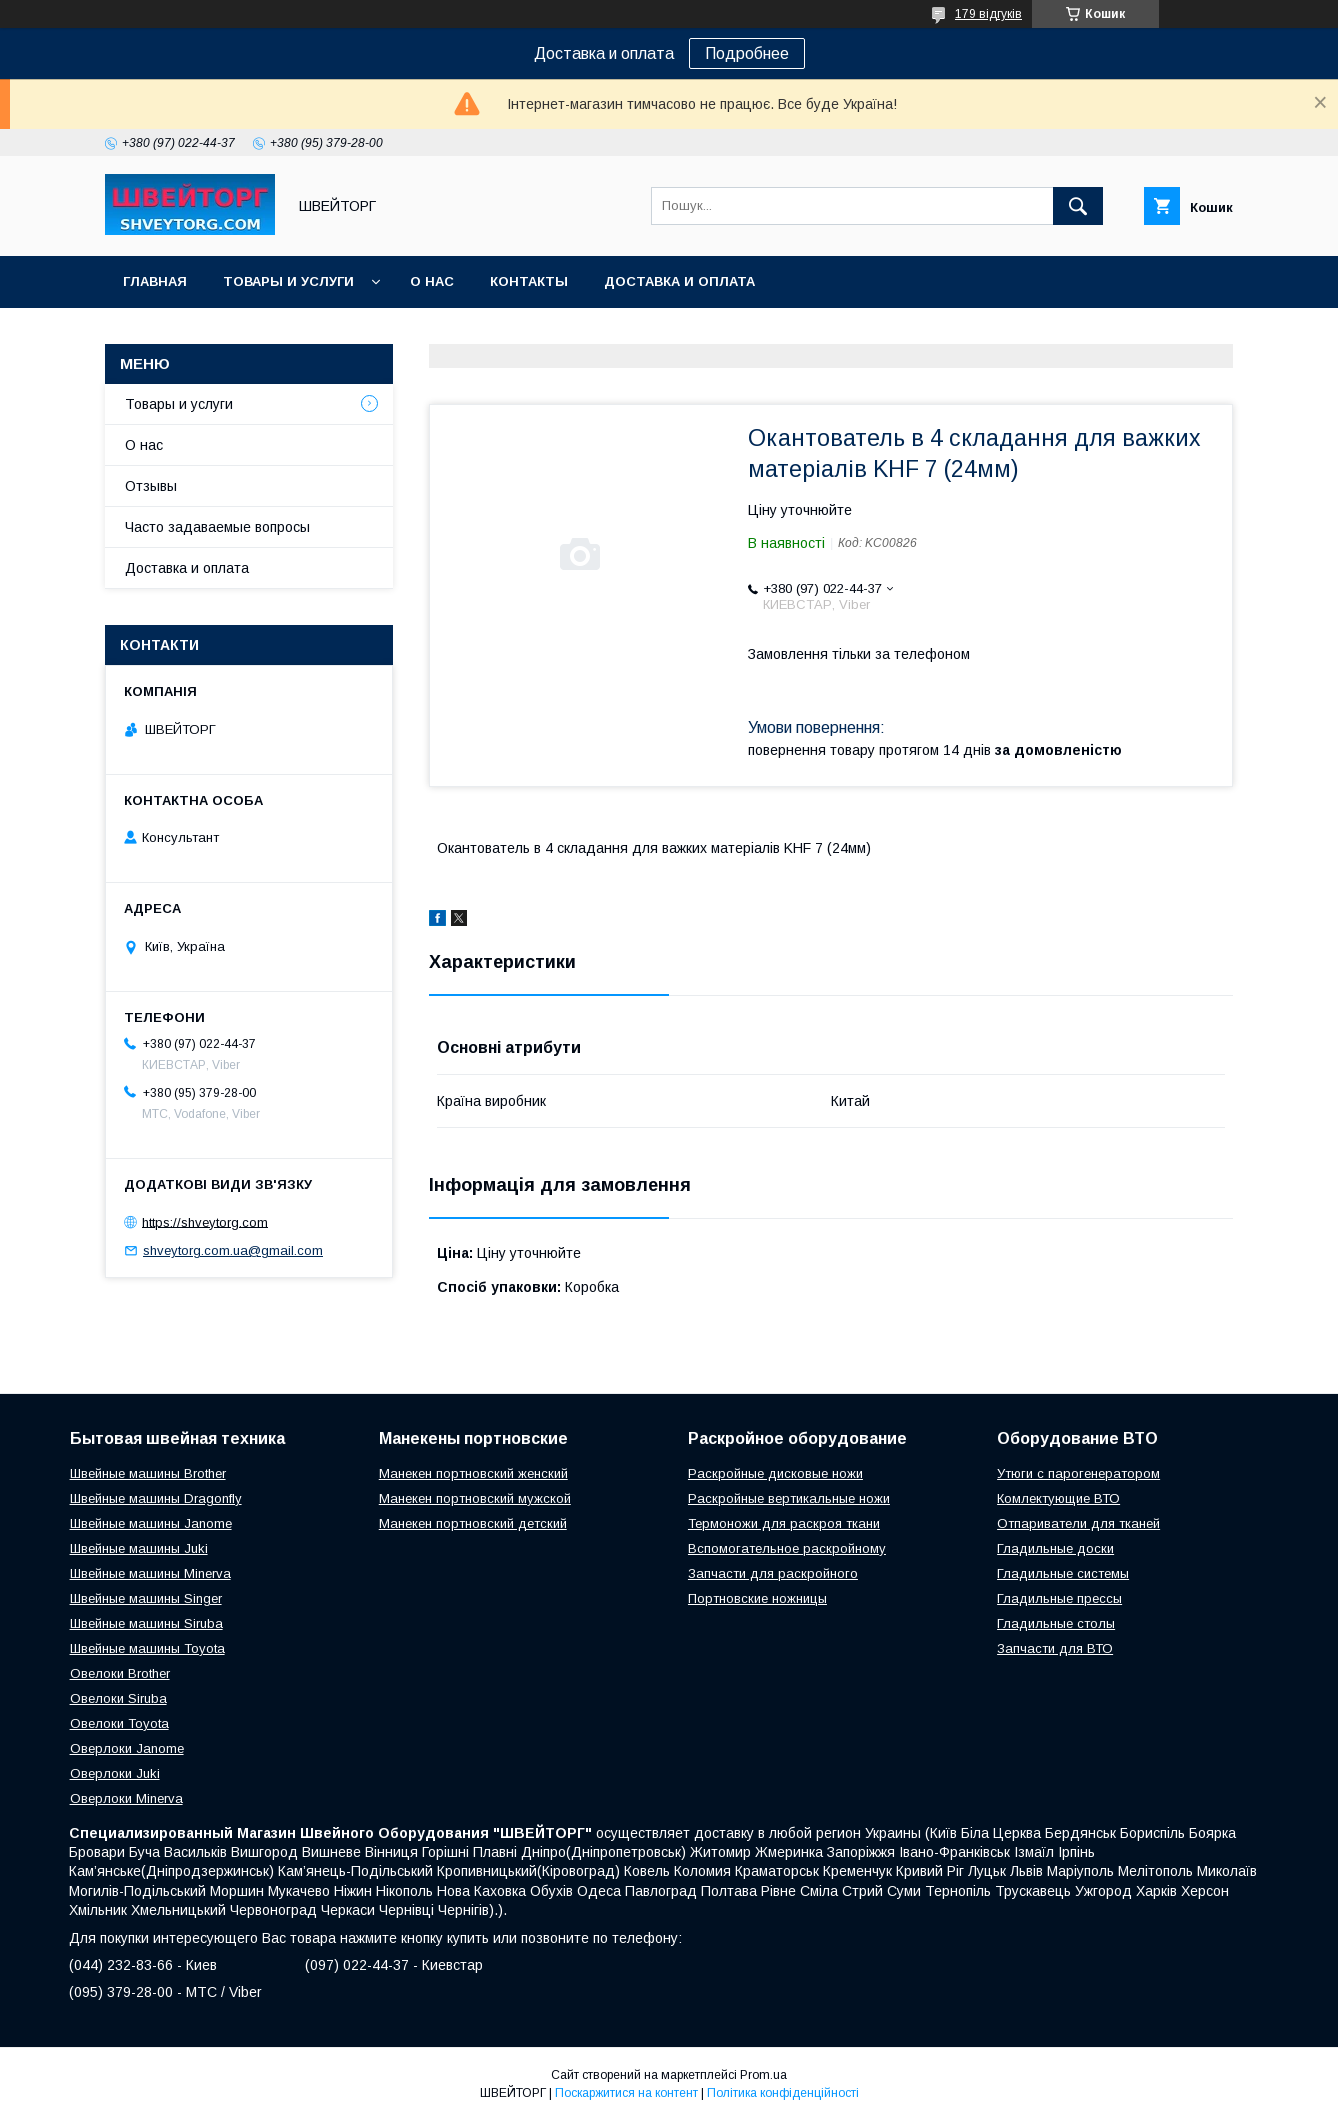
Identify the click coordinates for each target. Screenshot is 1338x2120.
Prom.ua (763, 2075)
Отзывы (151, 486)
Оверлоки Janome (127, 1748)
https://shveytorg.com (205, 1221)
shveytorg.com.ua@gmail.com (233, 1250)
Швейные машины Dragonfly (156, 1498)
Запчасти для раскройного (773, 1573)
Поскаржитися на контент (626, 2093)
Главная (155, 281)
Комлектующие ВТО (1058, 1498)
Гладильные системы (1063, 1573)
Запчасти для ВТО (1055, 1648)
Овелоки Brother (120, 1673)
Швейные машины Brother (148, 1473)
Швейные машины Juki (139, 1548)
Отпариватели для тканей (1078, 1523)
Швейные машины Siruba (146, 1623)
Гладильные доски (1055, 1548)
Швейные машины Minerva (150, 1573)
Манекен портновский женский (473, 1473)
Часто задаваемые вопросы (217, 527)
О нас (432, 281)
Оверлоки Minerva (126, 1798)
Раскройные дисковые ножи (775, 1473)
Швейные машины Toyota (147, 1648)
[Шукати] (1078, 206)
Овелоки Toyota (119, 1723)
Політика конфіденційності (783, 2093)
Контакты (529, 281)
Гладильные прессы (1059, 1598)
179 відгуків (988, 14)
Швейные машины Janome (151, 1523)
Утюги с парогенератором (1078, 1473)
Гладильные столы (1056, 1623)
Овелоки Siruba (118, 1698)
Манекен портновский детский (473, 1523)
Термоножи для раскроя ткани (784, 1523)
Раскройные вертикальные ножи (789, 1498)
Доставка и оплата (679, 281)
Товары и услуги (288, 281)
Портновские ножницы (757, 1598)
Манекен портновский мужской (475, 1498)
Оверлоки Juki (115, 1773)
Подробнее (747, 53)
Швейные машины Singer (146, 1598)
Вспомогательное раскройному (787, 1548)
